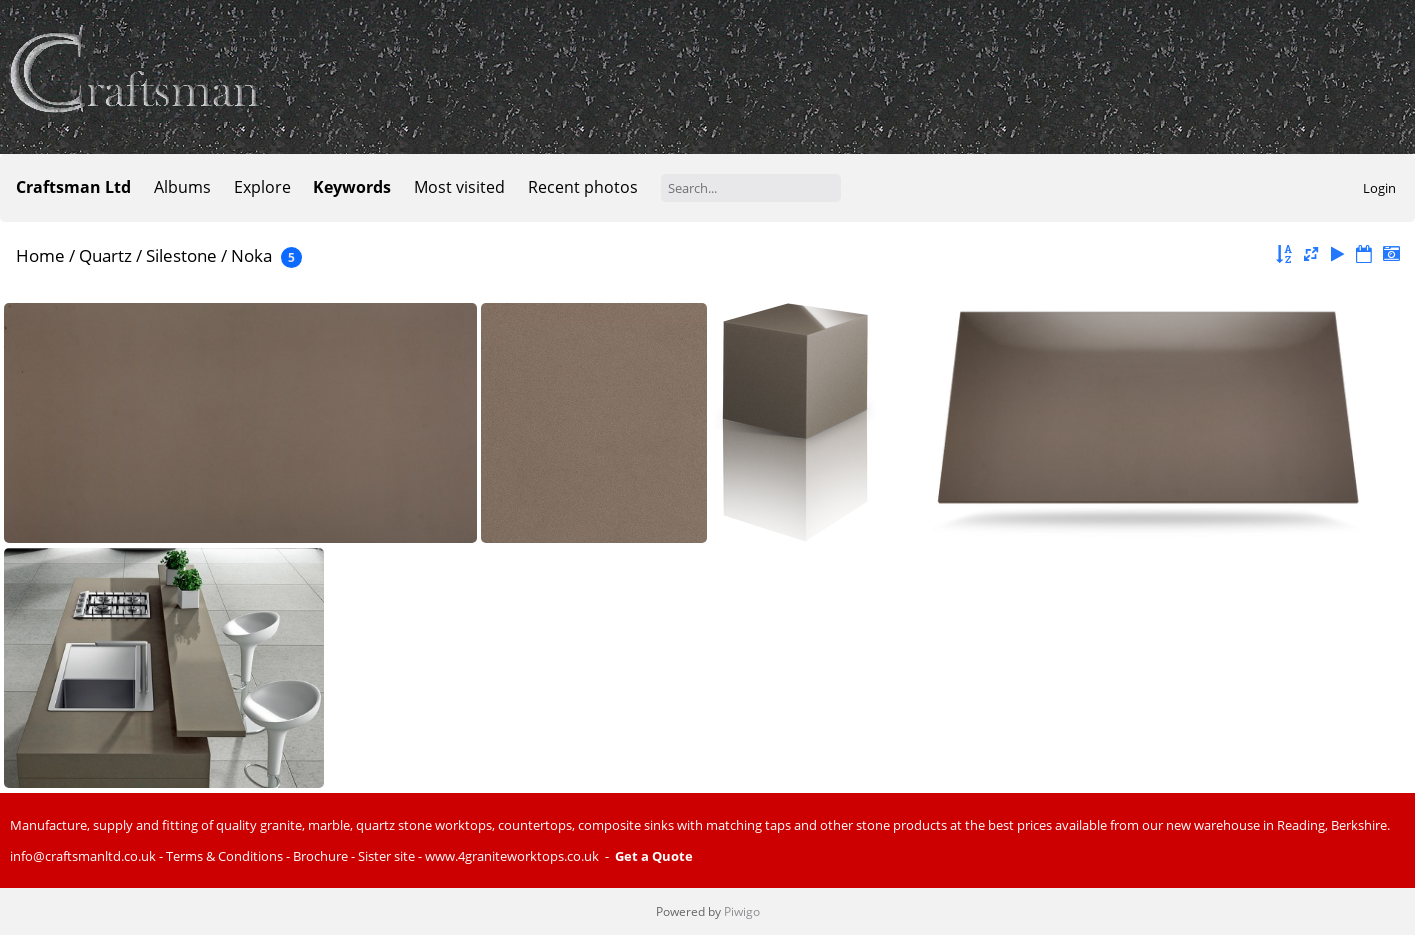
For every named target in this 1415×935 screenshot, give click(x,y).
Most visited (459, 187)
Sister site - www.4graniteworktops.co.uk (478, 856)
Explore (262, 187)
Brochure (320, 856)
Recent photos (583, 187)
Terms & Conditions (224, 856)
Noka (251, 255)
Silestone (181, 255)
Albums (182, 187)
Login (1379, 188)
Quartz (105, 255)
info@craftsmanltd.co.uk (83, 856)
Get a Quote (654, 856)
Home (40, 255)
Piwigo (742, 911)
